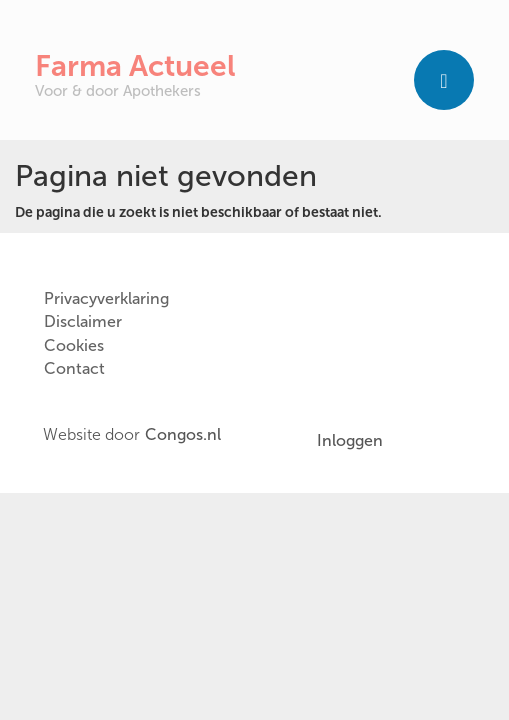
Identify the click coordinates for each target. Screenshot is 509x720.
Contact (74, 368)
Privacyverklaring (106, 298)
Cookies (74, 345)
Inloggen (350, 440)
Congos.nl (183, 435)
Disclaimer (83, 321)
